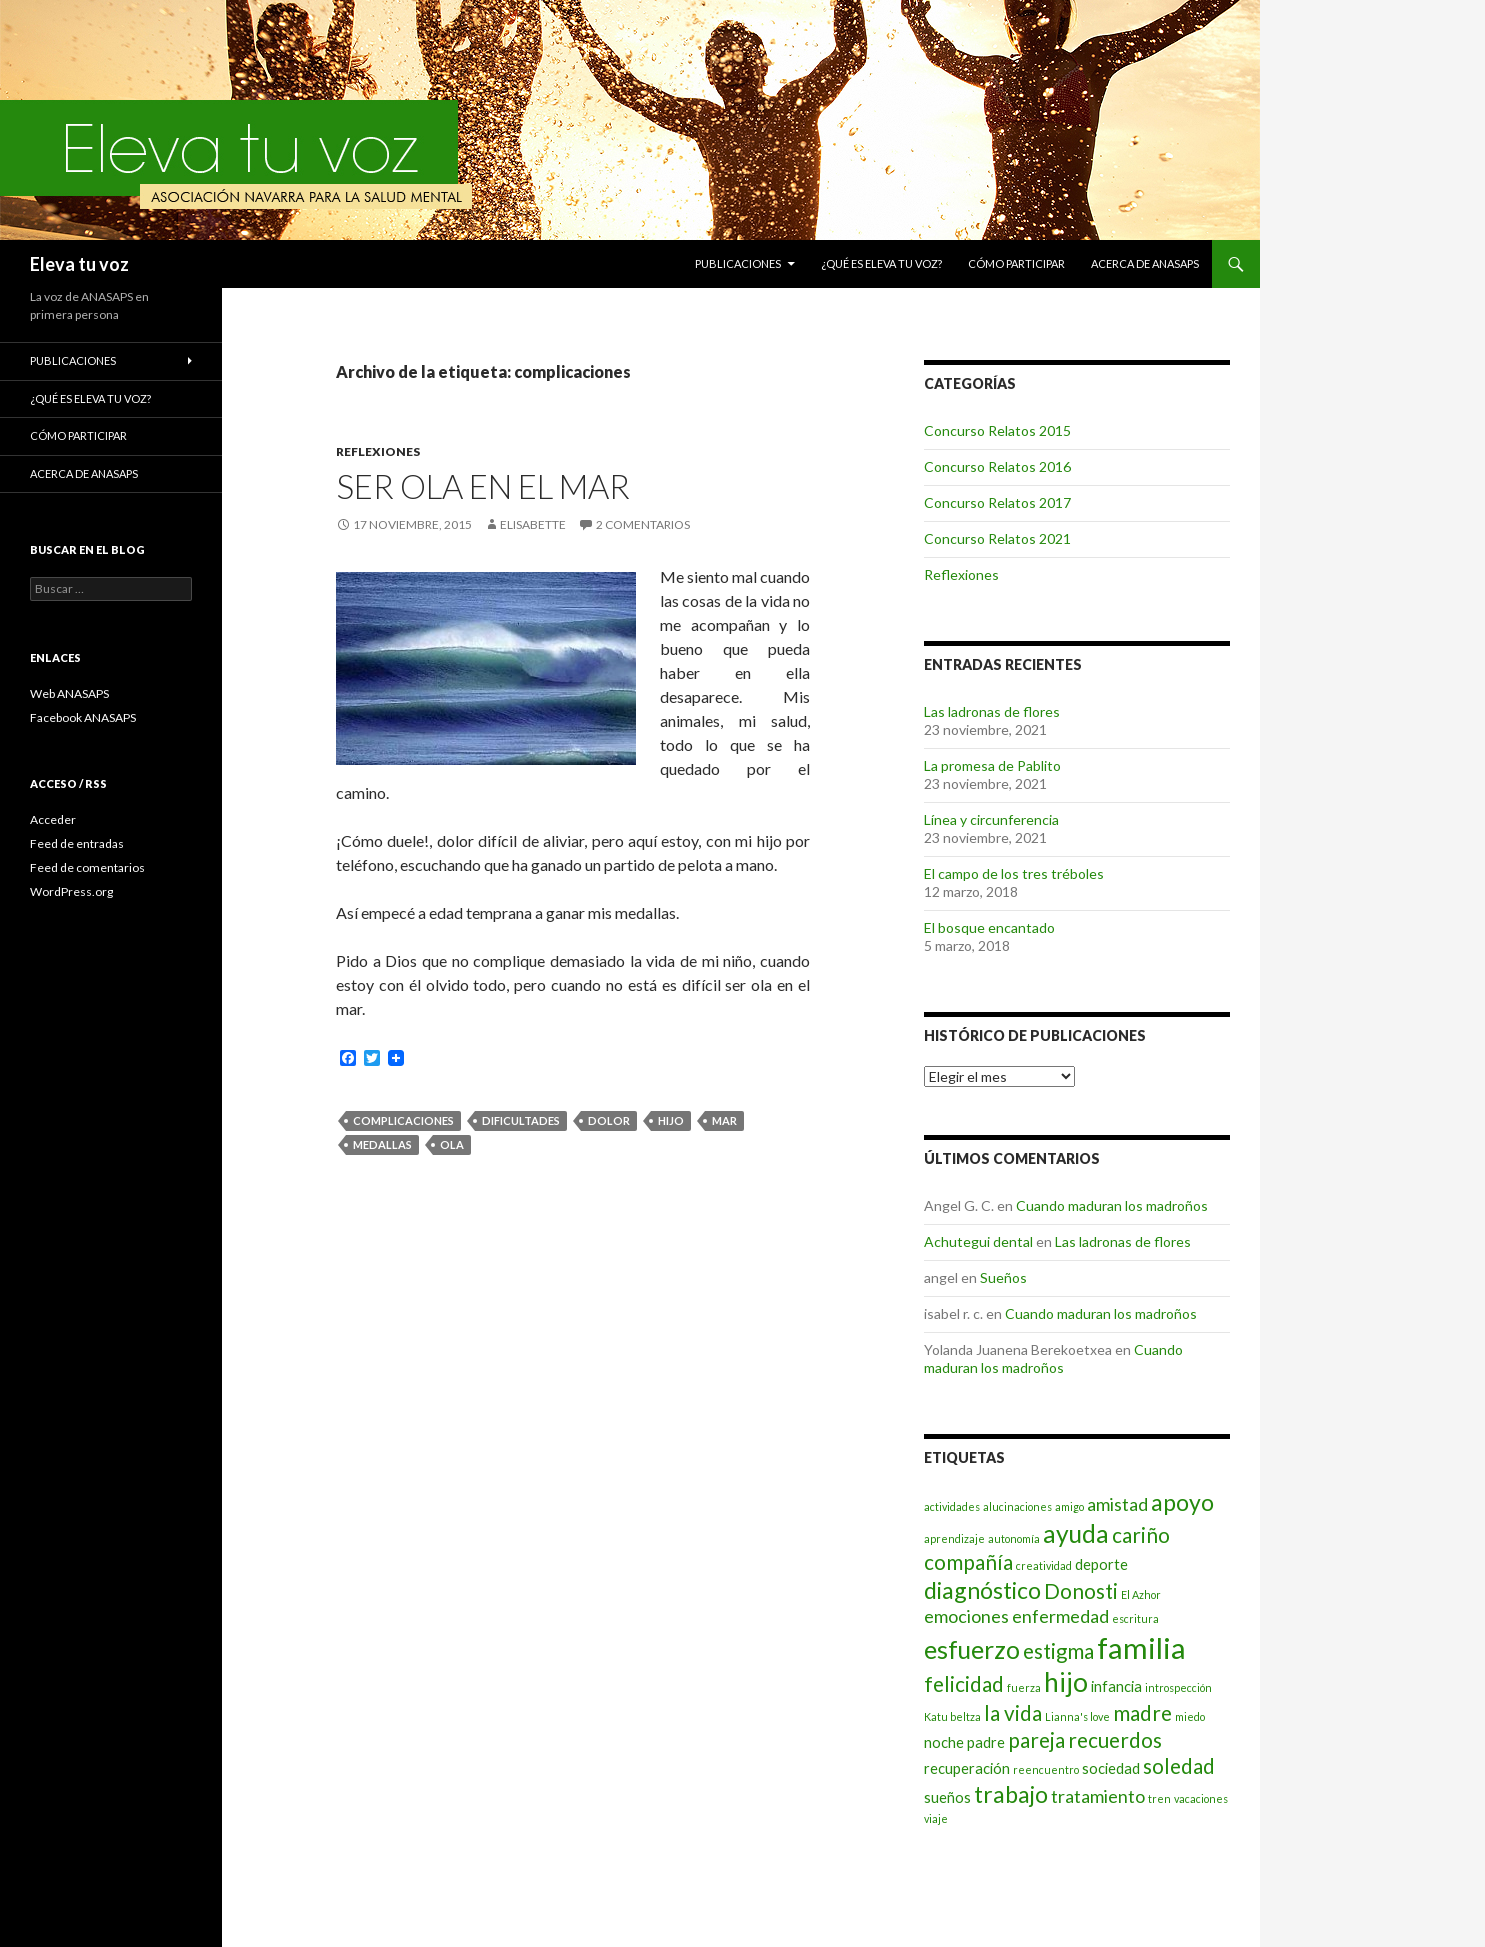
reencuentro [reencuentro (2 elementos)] (1046, 1769)
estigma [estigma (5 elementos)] (1058, 1651)
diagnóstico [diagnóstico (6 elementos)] (982, 1590)
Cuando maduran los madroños (1112, 1205)
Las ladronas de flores (992, 711)
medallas (382, 1144)
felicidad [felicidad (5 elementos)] (964, 1684)
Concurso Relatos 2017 (997, 502)
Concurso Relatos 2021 (997, 538)
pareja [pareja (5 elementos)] (1036, 1740)
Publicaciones (738, 263)
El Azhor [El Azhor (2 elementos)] (1141, 1594)
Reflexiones (378, 451)
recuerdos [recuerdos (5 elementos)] (1115, 1740)
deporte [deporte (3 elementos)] (1101, 1564)
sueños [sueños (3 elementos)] (947, 1797)
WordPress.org (71, 891)
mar (724, 1120)
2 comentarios (643, 524)
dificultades (521, 1120)
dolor (609, 1120)
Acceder (53, 819)
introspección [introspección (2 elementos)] (1178, 1687)
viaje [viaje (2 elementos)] (936, 1818)
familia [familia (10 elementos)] (1141, 1647)
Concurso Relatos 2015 (997, 430)
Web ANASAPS (69, 693)
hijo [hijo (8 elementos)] (1066, 1682)
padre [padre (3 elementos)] (986, 1742)
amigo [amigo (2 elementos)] (1069, 1506)
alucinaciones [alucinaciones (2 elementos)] (1017, 1506)
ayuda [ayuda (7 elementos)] (1076, 1533)
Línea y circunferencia (991, 819)
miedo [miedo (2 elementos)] (1190, 1716)
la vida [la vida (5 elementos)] (1013, 1713)
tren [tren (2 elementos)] (1159, 1798)
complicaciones (403, 1120)
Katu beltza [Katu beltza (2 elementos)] (952, 1716)
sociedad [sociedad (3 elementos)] (1111, 1768)
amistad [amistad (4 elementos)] (1117, 1504)
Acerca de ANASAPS (1145, 263)
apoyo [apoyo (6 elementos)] (1182, 1502)
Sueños (1003, 1277)
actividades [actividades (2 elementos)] (952, 1506)
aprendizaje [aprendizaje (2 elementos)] (954, 1538)
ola (452, 1144)
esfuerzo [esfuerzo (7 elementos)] (972, 1649)
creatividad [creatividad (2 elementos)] (1044, 1565)
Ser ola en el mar (483, 486)
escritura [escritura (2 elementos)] (1135, 1618)
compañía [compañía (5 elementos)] (968, 1562)
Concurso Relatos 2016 (997, 466)
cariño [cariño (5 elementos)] (1141, 1535)
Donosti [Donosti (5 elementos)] (1081, 1591)
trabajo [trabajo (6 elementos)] (1011, 1794)
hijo (671, 1120)
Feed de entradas (77, 843)
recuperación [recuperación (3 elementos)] (967, 1768)
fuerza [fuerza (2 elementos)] (1024, 1687)
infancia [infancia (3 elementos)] (1116, 1686)
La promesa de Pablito (992, 765)
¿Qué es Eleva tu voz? (881, 263)
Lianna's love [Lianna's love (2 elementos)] (1077, 1716)
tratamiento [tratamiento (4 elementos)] (1098, 1796)
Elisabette (533, 524)
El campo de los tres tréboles (1014, 873)
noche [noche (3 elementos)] (944, 1742)
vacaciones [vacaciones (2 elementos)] (1201, 1798)
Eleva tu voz (79, 264)
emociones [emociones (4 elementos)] (966, 1616)
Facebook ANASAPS (83, 717)
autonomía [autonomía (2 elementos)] (1014, 1538)
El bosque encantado (989, 927)
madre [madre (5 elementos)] (1142, 1713)
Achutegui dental (978, 1241)
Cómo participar (1016, 263)
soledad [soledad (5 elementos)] (1179, 1766)
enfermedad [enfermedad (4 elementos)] (1060, 1616)
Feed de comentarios (87, 867)
